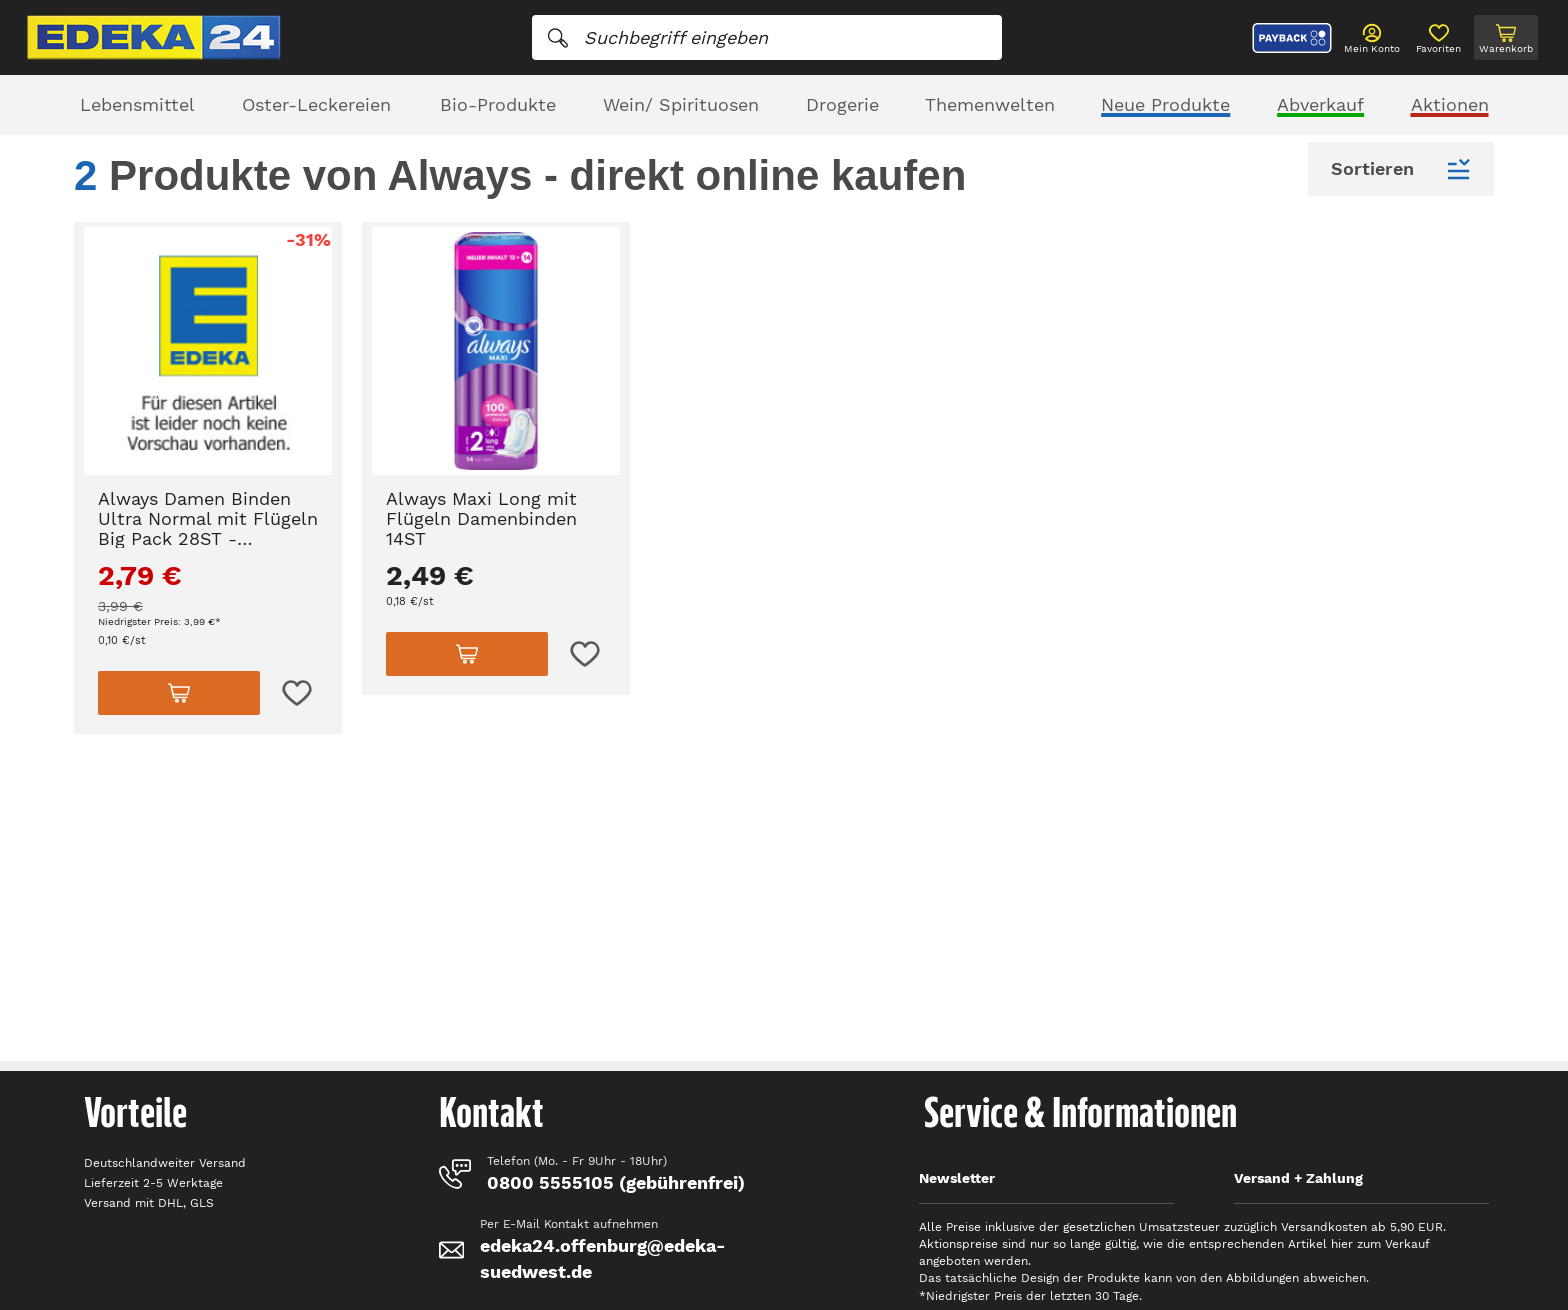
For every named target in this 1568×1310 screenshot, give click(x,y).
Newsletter (957, 1178)
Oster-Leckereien (316, 104)
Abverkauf (1320, 104)
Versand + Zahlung (1298, 1178)
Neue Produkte (1165, 104)
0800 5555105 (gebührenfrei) (616, 1182)
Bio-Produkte (498, 104)
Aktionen (1450, 104)
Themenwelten (990, 104)
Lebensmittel (137, 104)
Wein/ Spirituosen (681, 104)
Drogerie (842, 104)
